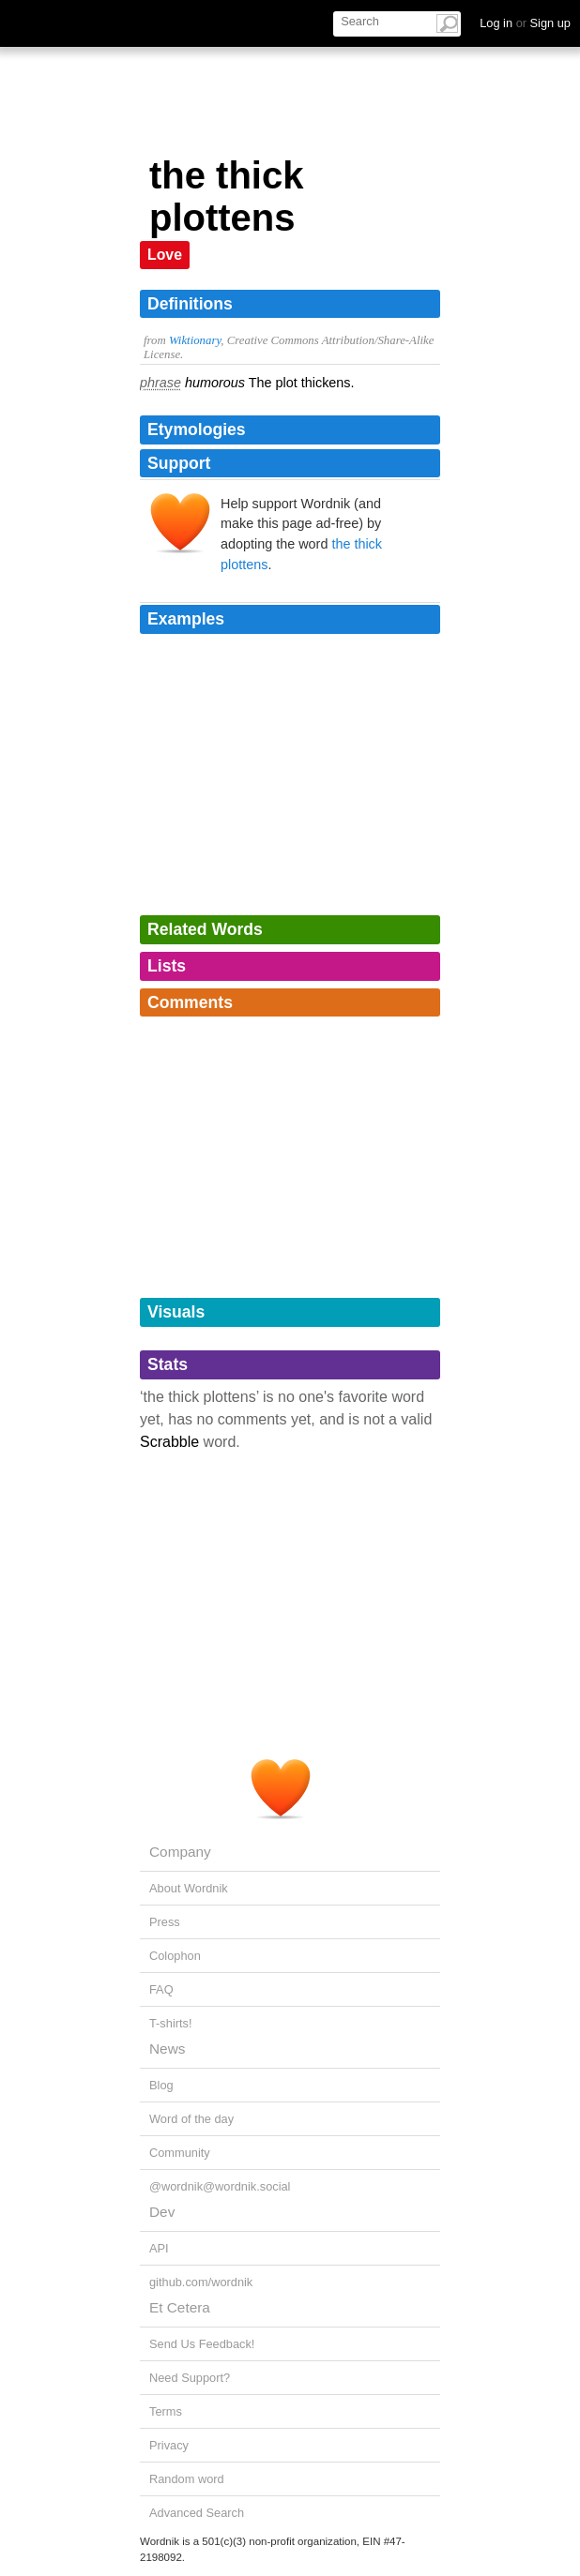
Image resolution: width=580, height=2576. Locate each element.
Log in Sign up (525, 23)
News (167, 2048)
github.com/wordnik (200, 2282)
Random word (186, 2479)
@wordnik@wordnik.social (219, 2186)
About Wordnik (188, 1888)
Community (179, 2153)
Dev (162, 2212)
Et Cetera (179, 2307)
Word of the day (191, 2119)
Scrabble (169, 1442)
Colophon (175, 1956)
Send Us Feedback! (201, 2344)
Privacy (169, 2445)
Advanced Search (196, 2513)
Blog (161, 2085)
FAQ (161, 1989)
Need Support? (189, 2378)
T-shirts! (170, 2023)
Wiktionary (195, 340)
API (159, 2248)
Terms (165, 2411)
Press (164, 1922)
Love (164, 255)
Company (180, 1852)
